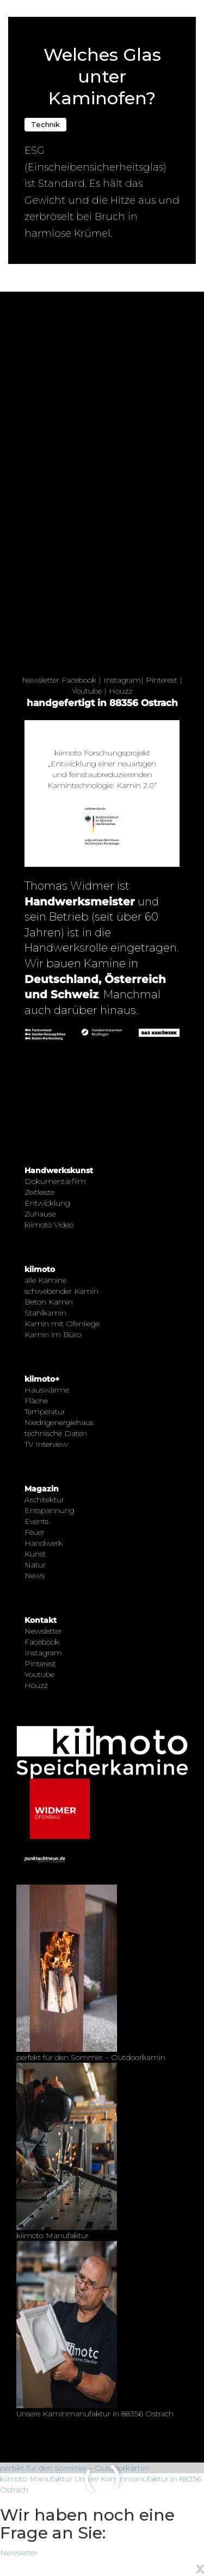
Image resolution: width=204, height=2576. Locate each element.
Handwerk (43, 1543)
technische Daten (55, 1433)
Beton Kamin (48, 1302)
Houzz (120, 691)
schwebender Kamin (61, 1291)
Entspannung (49, 1510)
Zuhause (39, 1214)
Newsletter (40, 680)
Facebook (78, 680)
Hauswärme (46, 1390)
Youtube (87, 691)
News (34, 1575)
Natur (35, 1565)
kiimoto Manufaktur (36, 2479)
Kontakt (40, 1620)
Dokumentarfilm (55, 1181)
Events (36, 1521)
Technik (45, 124)
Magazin (41, 1489)
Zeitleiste (39, 1192)
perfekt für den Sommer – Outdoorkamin (74, 2468)
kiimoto (39, 1269)
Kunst (35, 1554)
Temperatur (44, 1411)
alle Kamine (45, 1280)
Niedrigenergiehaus (59, 1422)
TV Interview (46, 1444)
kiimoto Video (48, 1225)
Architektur (44, 1499)
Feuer (34, 1532)
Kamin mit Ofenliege (62, 1323)
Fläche (36, 1401)
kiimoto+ (41, 1379)
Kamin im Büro (52, 1334)
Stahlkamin (45, 1313)
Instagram (122, 680)
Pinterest (161, 680)
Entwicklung (47, 1203)
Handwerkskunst (58, 1170)
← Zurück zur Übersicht (50, 6)
